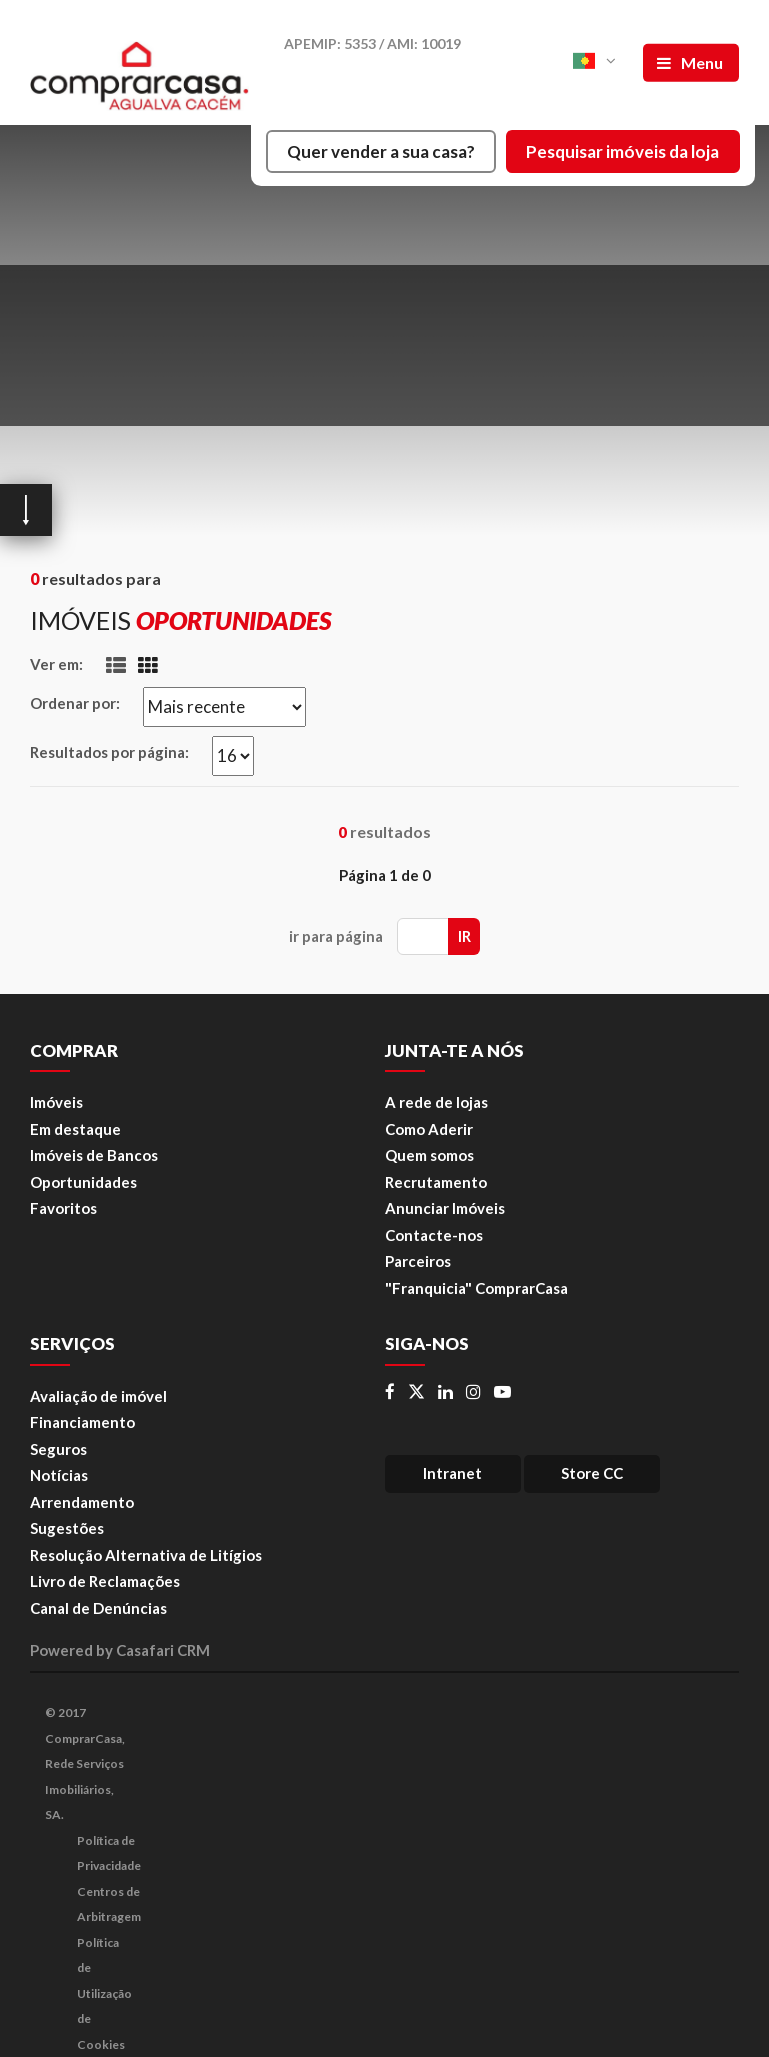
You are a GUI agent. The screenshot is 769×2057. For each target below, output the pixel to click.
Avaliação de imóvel (98, 1396)
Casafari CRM (163, 1650)
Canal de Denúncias (98, 1608)
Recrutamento (436, 1182)
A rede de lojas (436, 1102)
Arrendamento (82, 1502)
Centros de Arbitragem (109, 1904)
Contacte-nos (434, 1235)
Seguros (58, 1449)
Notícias (59, 1475)
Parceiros (418, 1261)
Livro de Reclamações (105, 1581)
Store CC (592, 1473)
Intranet (452, 1473)
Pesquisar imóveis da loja (622, 151)
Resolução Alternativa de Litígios (146, 1555)
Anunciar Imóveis (445, 1208)
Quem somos (429, 1155)
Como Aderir (429, 1129)
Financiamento (82, 1422)
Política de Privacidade (109, 1853)
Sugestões (67, 1528)
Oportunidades (83, 1182)
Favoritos (63, 1208)
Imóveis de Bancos (94, 1155)
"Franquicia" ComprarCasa (476, 1288)
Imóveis (56, 1102)
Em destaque (75, 1129)
